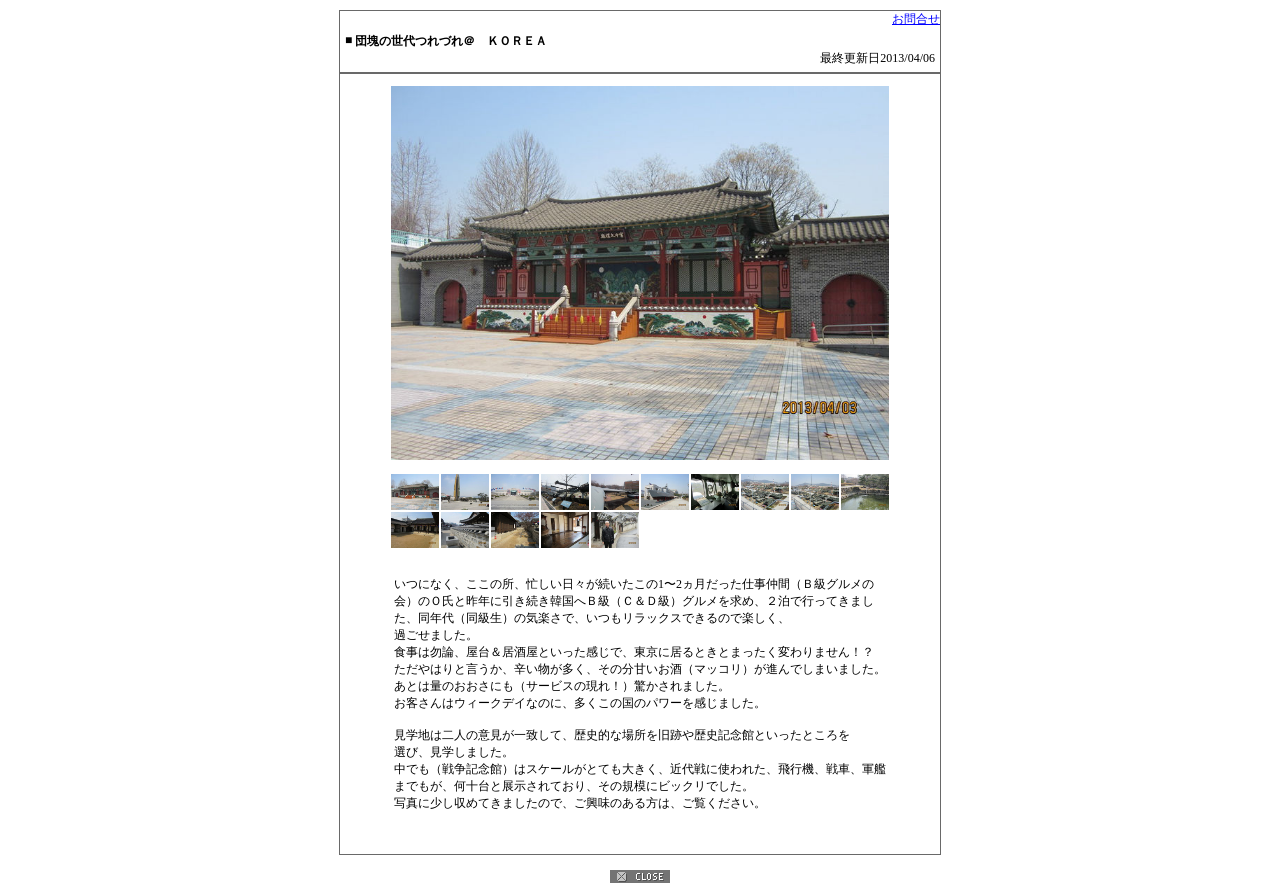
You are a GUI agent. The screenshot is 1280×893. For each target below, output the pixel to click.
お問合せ (916, 19)
